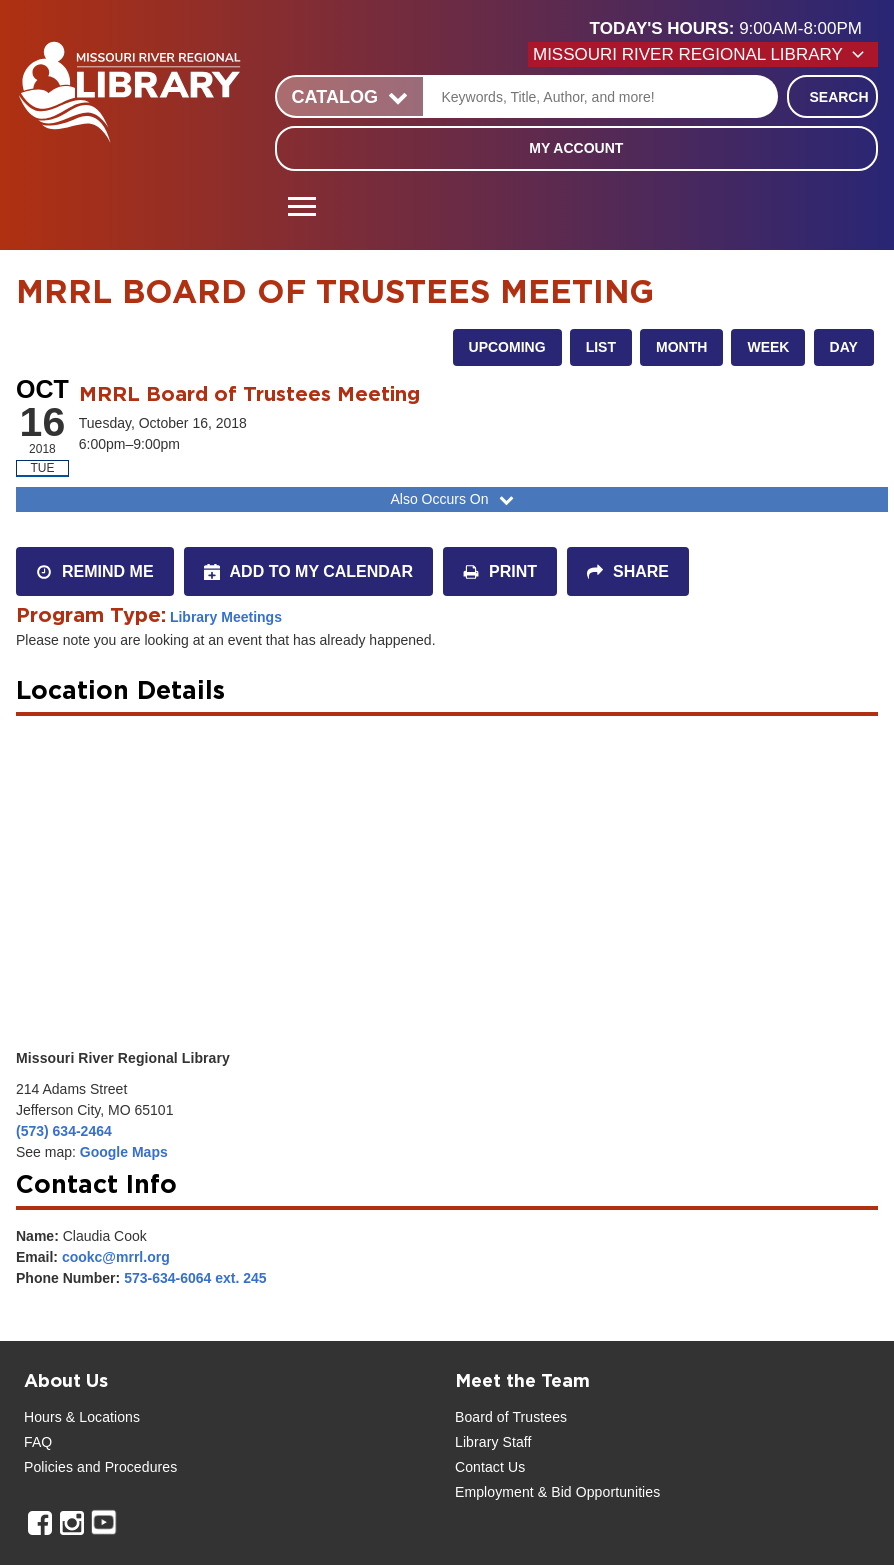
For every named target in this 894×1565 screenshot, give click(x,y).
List (601, 347)
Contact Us (490, 1467)
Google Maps (124, 1152)
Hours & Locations (82, 1417)
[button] (734, 29)
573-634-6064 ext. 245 (195, 1278)
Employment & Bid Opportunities (557, 1492)
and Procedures (125, 1467)
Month (681, 347)
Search (838, 97)
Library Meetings (226, 617)
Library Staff (493, 1442)
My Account (576, 148)
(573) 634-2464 (64, 1131)
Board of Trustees (511, 1417)
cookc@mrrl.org (116, 1257)
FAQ (38, 1442)
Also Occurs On (453, 499)
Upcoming (507, 347)
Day (844, 347)
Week (768, 347)
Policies (48, 1467)
